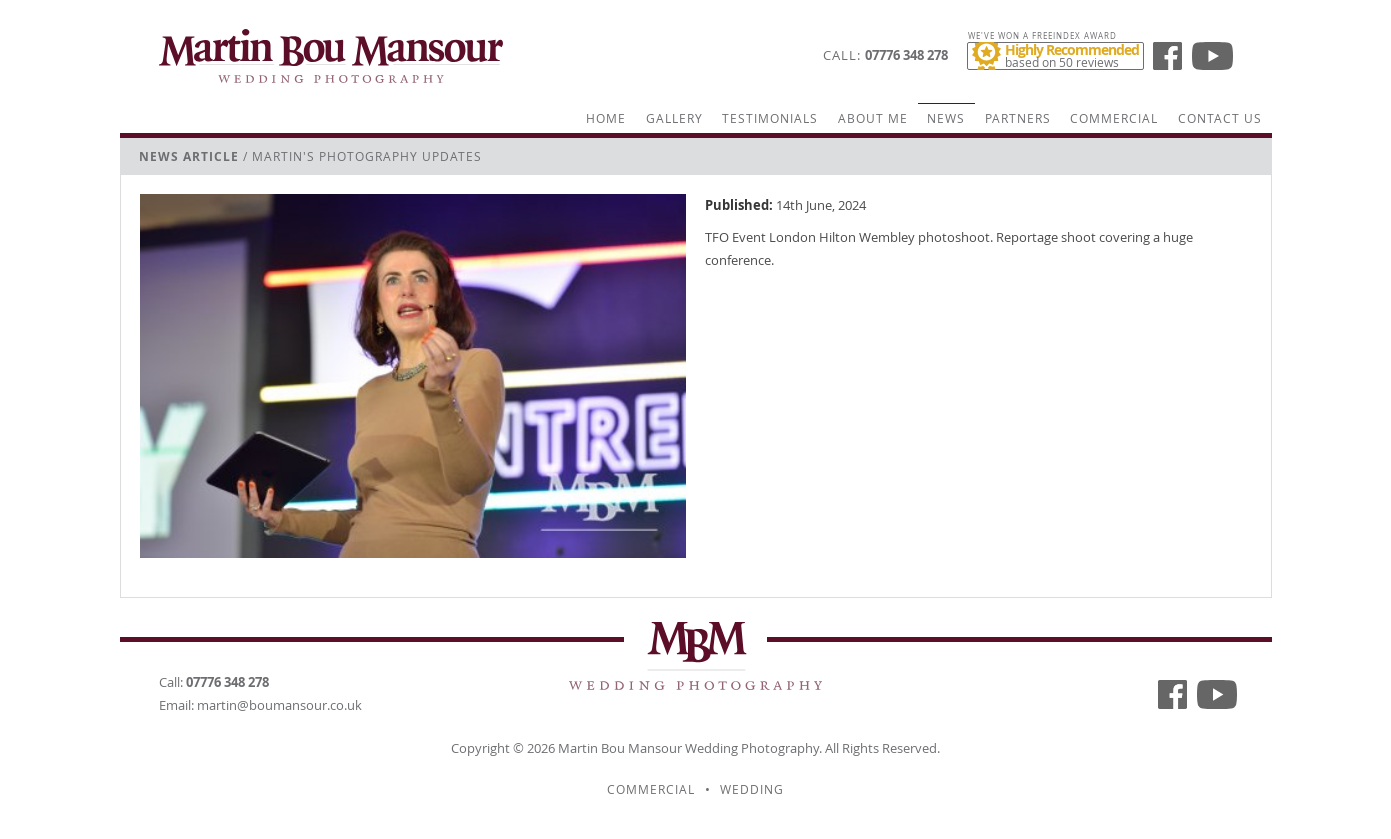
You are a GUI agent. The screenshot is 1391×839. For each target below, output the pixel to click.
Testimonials (770, 118)
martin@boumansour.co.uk (279, 705)
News (946, 118)
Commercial (1114, 118)
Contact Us (1220, 118)
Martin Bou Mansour (620, 748)
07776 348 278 (906, 55)
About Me (873, 118)
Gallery (674, 118)
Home (606, 118)
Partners (1018, 118)
